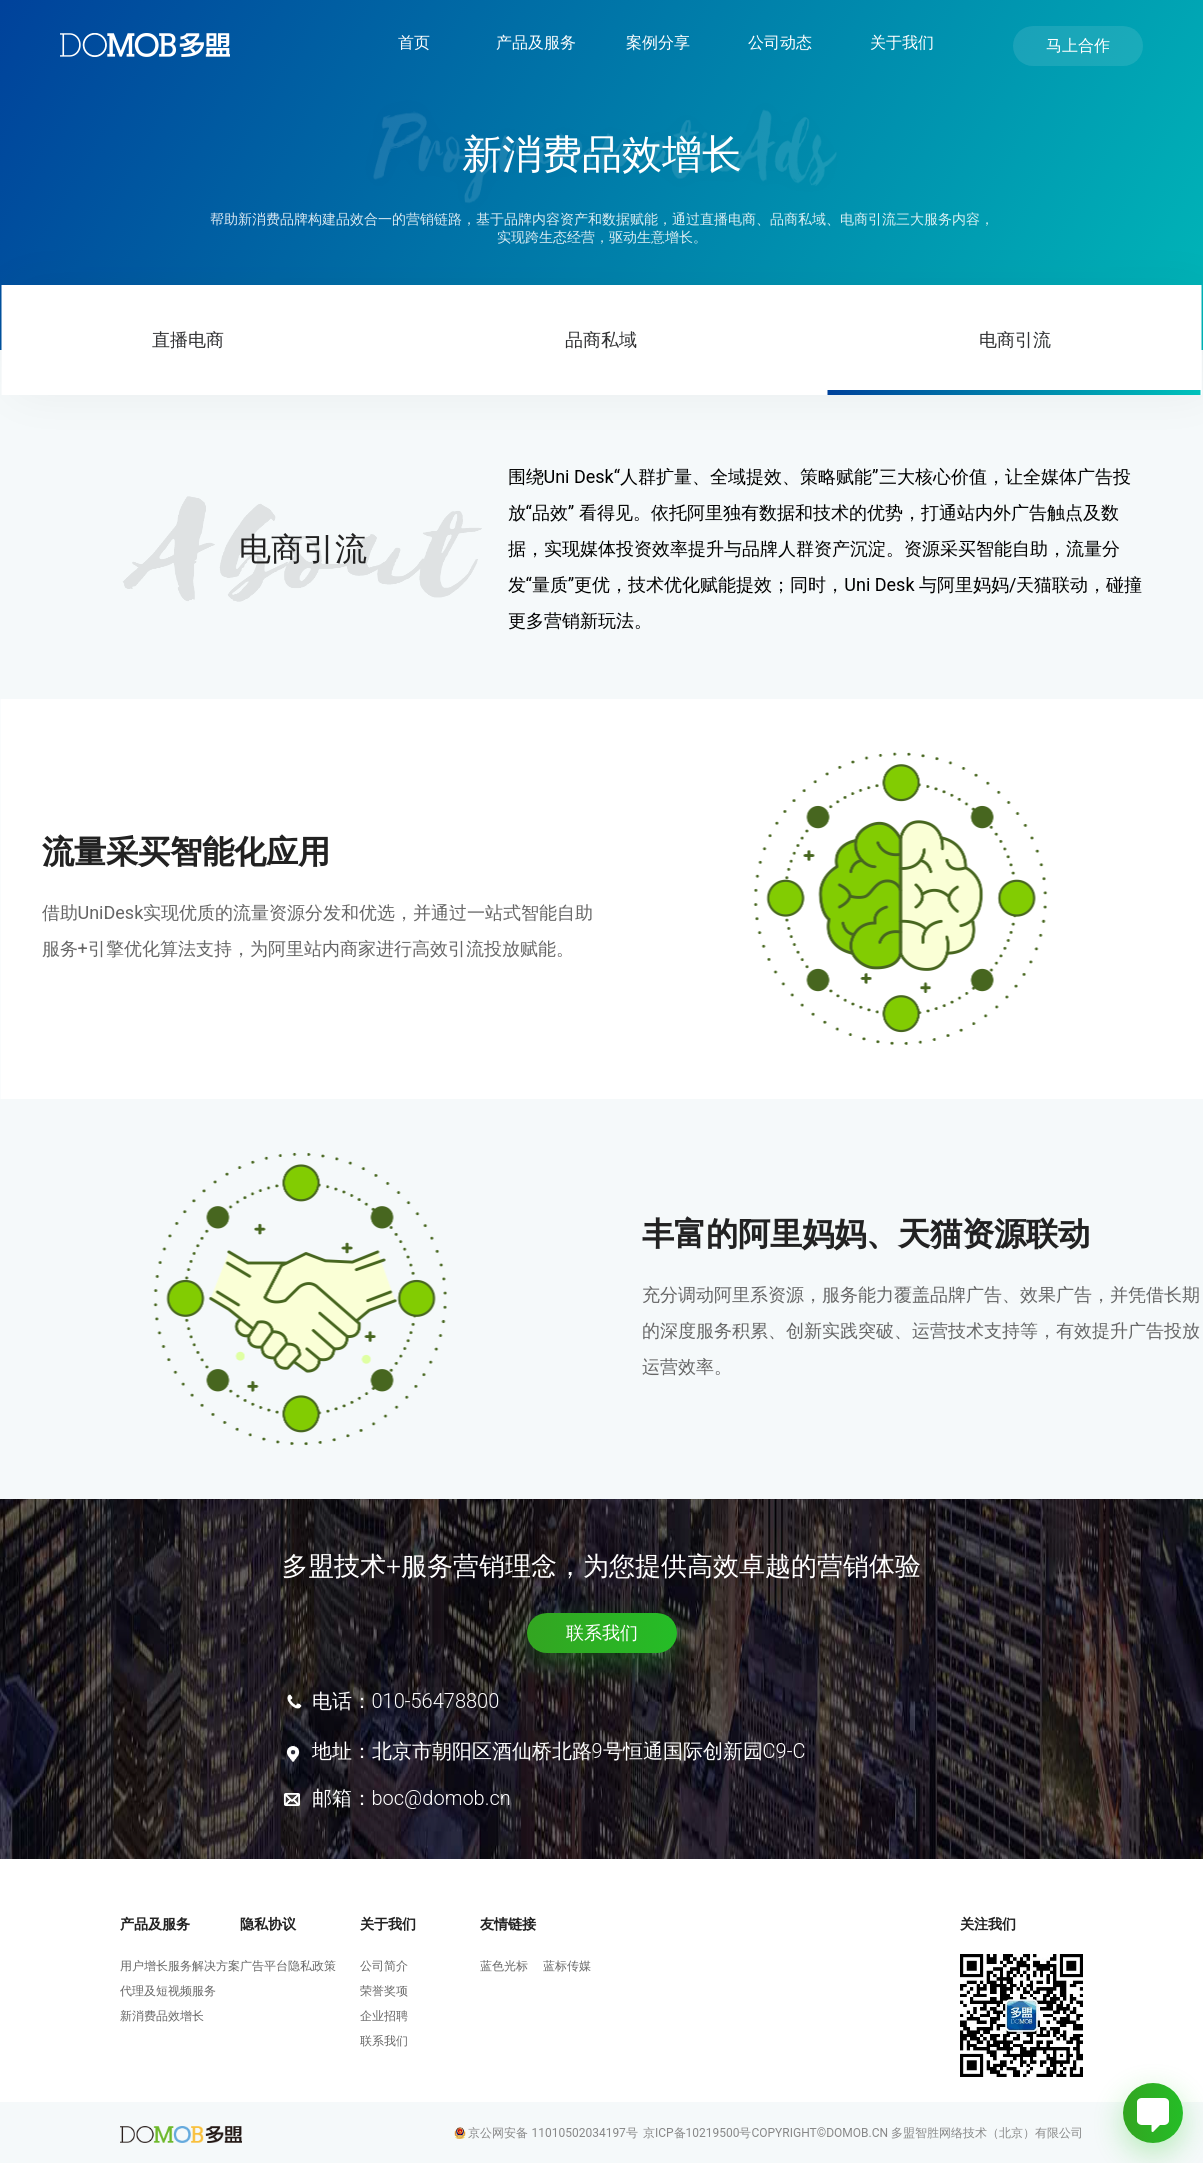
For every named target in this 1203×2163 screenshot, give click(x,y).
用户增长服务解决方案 (180, 1966)
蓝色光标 (504, 1966)
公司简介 (384, 1966)
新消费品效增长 (162, 2016)
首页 (414, 42)
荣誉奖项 (384, 1991)
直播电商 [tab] (188, 339)
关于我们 (902, 42)
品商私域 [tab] (601, 339)
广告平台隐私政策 (288, 1966)
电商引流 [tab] (1015, 339)
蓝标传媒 (567, 1966)
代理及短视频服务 (168, 1991)
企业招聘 (384, 2016)
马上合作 (1078, 45)
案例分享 (658, 42)
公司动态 (780, 42)
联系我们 (602, 1632)
